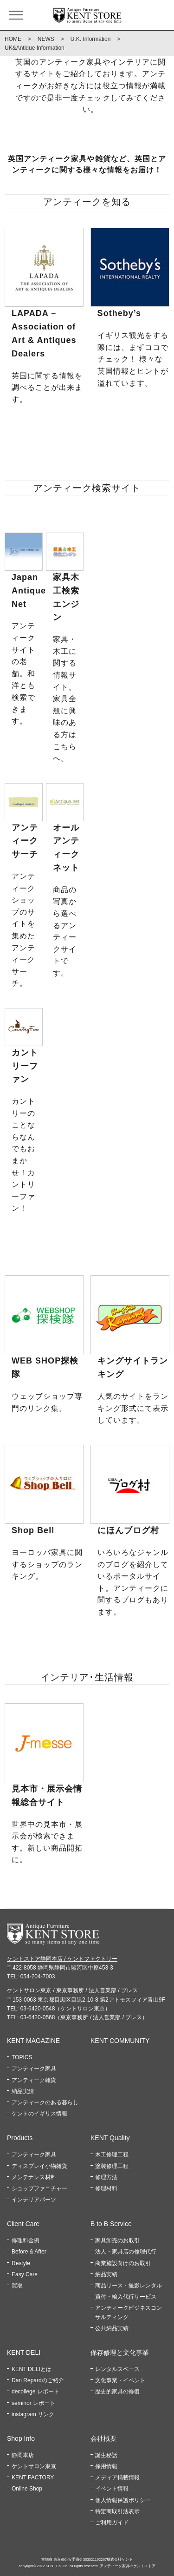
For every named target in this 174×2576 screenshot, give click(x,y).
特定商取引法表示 (117, 2511)
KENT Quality (110, 2137)
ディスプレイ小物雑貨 (39, 2166)
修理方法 (106, 2177)
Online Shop (27, 2488)
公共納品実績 (112, 2328)
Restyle (21, 2263)
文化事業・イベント (120, 2380)
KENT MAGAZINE (33, 2040)
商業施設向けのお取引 (123, 2263)
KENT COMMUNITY (119, 2040)
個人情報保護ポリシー (123, 2500)
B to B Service (111, 2223)
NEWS (46, 39)
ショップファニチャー (39, 2188)
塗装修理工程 (112, 2166)
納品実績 (23, 2091)
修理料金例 (25, 2240)
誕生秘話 (106, 2455)
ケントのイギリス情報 (39, 2113)
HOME (13, 39)
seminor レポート (33, 2403)
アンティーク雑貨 (34, 2080)
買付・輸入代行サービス (125, 2296)
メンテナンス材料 (34, 2177)
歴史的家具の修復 (117, 2391)
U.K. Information (91, 39)
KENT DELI (23, 2352)
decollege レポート (35, 2391)
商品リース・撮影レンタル (128, 2285)
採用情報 (106, 2466)
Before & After (29, 2251)
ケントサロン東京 (34, 2466)
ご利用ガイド (112, 2522)
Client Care (23, 2223)
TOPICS (22, 2057)
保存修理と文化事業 (119, 2352)
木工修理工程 (112, 2154)
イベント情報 (112, 2488)
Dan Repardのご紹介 (38, 2380)
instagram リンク (33, 2414)
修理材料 (106, 2188)
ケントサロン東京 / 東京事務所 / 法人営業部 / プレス (72, 1990)
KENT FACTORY (33, 2477)
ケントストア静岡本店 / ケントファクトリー (62, 1959)
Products (19, 2137)
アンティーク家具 (34, 2068)
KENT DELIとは (32, 2369)
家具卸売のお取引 (117, 2240)
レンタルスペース (117, 2369)
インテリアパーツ (34, 2199)
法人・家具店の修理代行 (125, 2251)
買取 (17, 2285)
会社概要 (103, 2438)
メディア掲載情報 (117, 2477)
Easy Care (25, 2274)
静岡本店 (23, 2455)
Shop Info (21, 2438)
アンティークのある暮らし (45, 2102)
